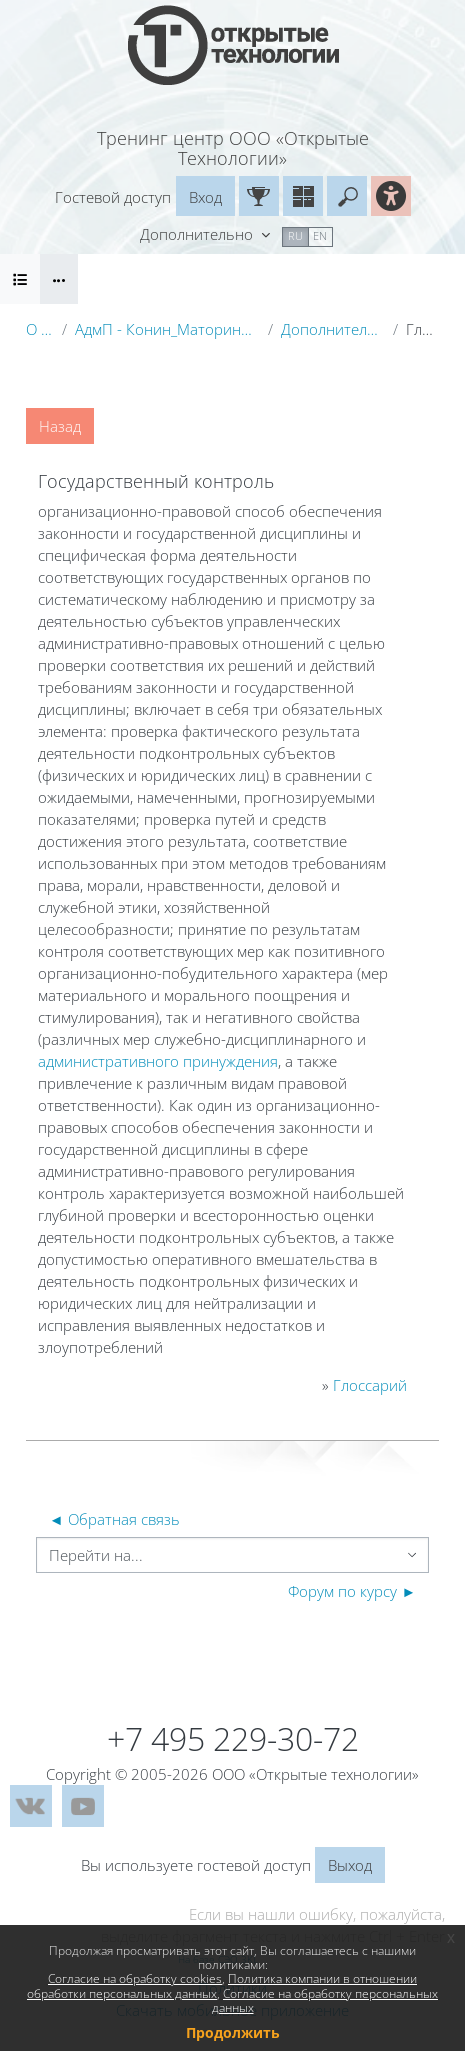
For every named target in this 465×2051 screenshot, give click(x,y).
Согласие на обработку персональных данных (325, 2000)
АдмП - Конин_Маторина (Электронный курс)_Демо (167, 329)
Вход (205, 197)
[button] (347, 196)
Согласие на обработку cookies (135, 1978)
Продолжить (233, 2032)
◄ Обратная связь (114, 1519)
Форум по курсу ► (352, 1591)
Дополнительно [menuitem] (198, 234)
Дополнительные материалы (332, 329)
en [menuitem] (320, 235)
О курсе (40, 329)
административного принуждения (158, 1061)
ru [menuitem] (295, 235)
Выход (350, 1865)
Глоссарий (370, 1385)
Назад (60, 426)
